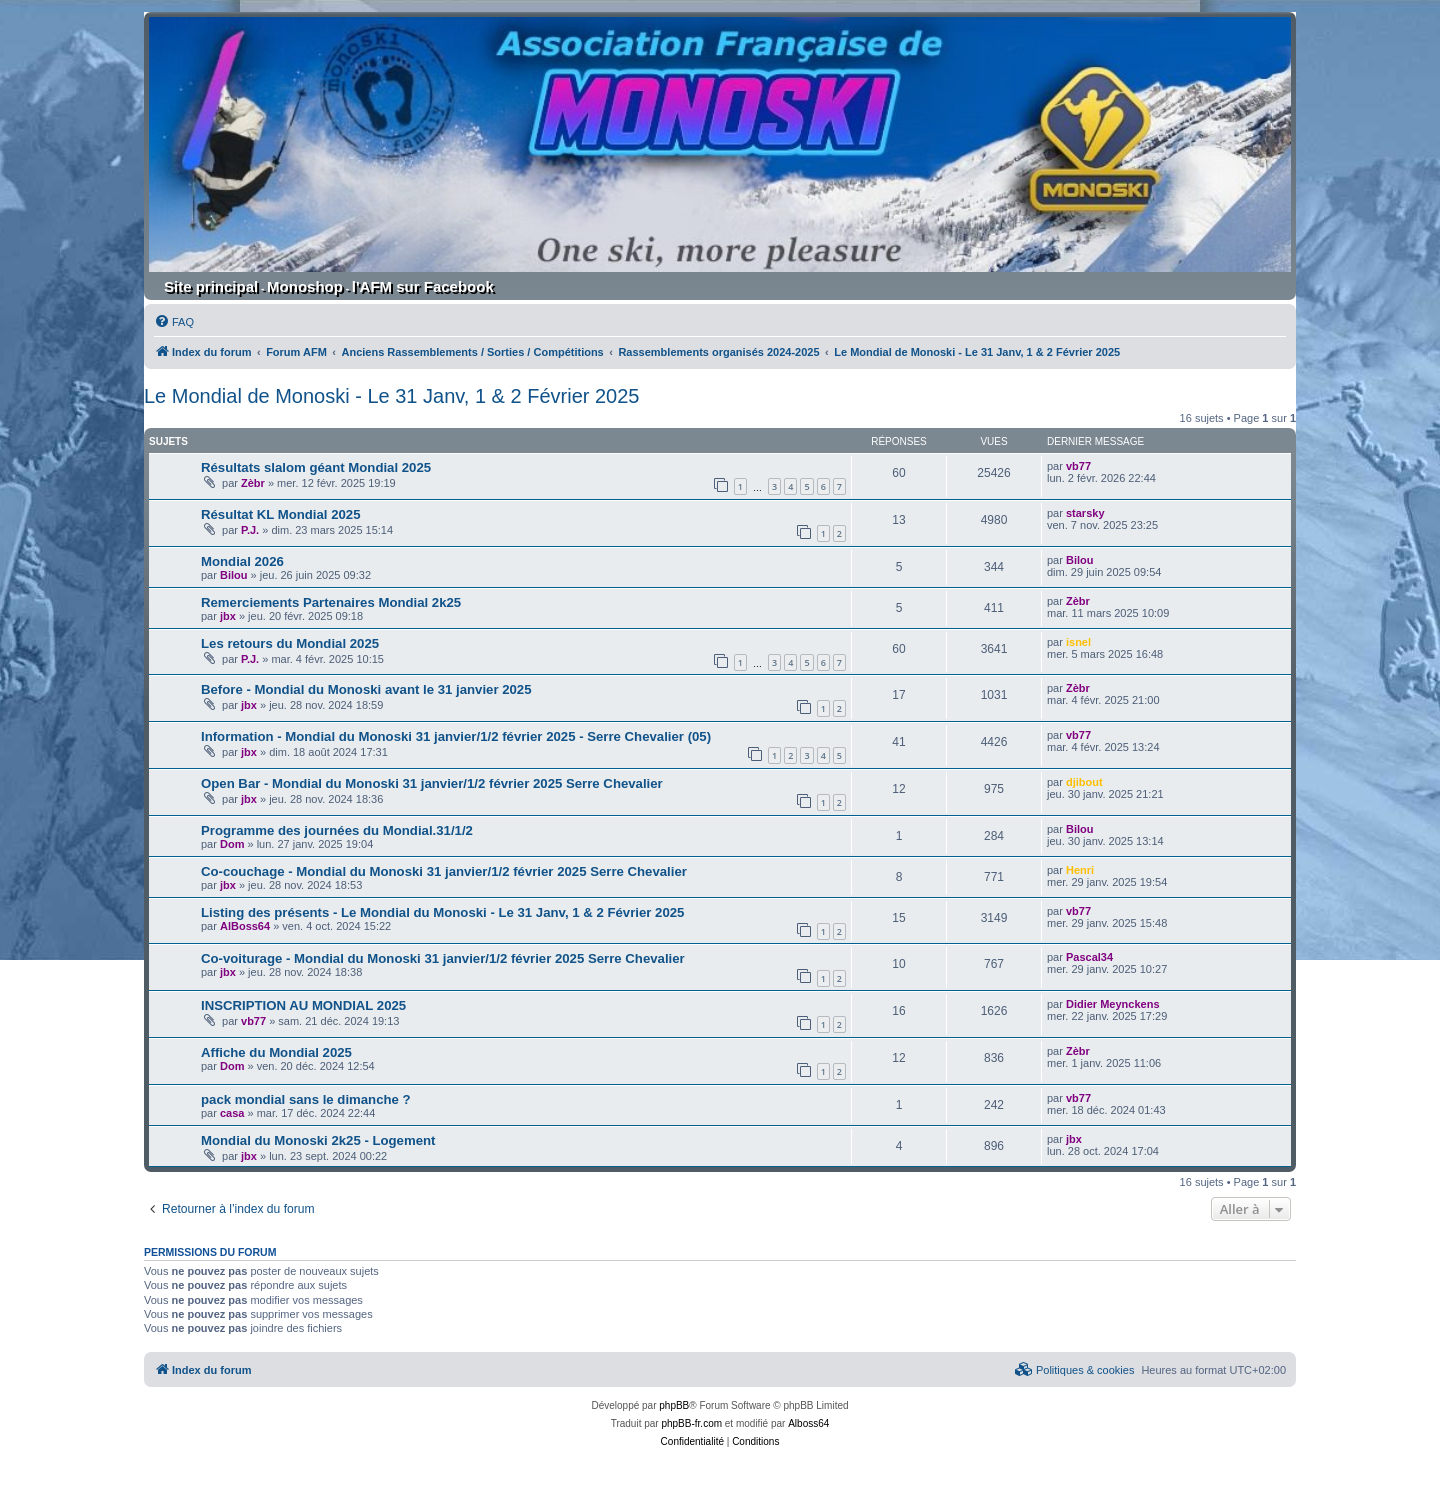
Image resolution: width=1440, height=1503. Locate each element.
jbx (228, 616)
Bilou (234, 575)
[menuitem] (174, 322)
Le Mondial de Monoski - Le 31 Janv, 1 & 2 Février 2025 (391, 396)
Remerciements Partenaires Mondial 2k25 (331, 602)
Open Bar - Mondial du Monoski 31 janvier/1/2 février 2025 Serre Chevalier (432, 783)
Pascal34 (1089, 957)
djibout (1084, 782)
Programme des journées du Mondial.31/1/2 (337, 830)
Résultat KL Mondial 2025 (281, 514)
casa (232, 1113)
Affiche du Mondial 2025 (276, 1052)
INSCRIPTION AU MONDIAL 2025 (303, 1005)
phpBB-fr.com (691, 1423)
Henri (1080, 870)
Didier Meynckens (1113, 1004)
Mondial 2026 (242, 561)
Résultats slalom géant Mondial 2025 (316, 467)
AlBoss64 (245, 926)
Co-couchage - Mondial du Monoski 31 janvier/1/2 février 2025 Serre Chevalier (444, 871)
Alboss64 (808, 1423)
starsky (1085, 513)
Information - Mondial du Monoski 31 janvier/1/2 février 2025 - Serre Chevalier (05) (456, 736)
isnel (1078, 642)
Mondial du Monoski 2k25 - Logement (318, 1140)
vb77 (1078, 466)
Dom (232, 844)
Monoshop (305, 286)
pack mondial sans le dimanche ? (306, 1099)
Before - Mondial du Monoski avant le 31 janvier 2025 (366, 689)
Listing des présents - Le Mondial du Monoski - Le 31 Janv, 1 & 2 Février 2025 (442, 912)
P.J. (250, 530)
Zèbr (253, 483)
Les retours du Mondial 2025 (290, 643)
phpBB (674, 1405)
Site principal (211, 286)
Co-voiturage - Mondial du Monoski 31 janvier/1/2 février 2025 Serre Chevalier (443, 958)
